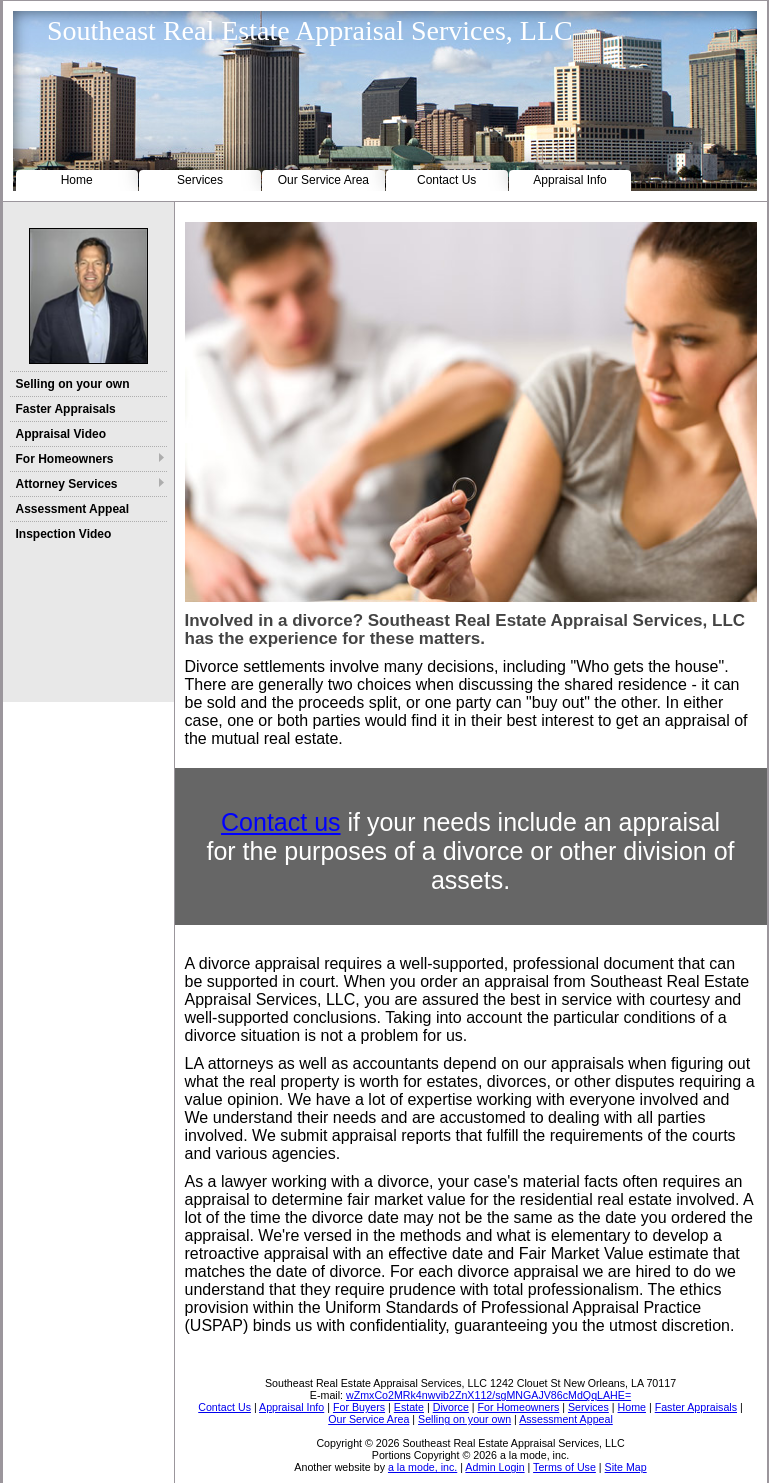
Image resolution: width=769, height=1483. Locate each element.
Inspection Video (64, 534)
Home (77, 180)
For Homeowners (65, 459)
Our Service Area (323, 180)
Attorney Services (67, 484)
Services (200, 180)
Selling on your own (73, 384)
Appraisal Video (61, 434)
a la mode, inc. (422, 1467)
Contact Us (446, 180)
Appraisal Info (569, 180)
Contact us (281, 822)
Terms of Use (564, 1467)
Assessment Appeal (73, 509)
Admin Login (494, 1467)
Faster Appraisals (66, 409)
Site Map (626, 1467)
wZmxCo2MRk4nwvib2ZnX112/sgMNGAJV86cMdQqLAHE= (488, 1395)
